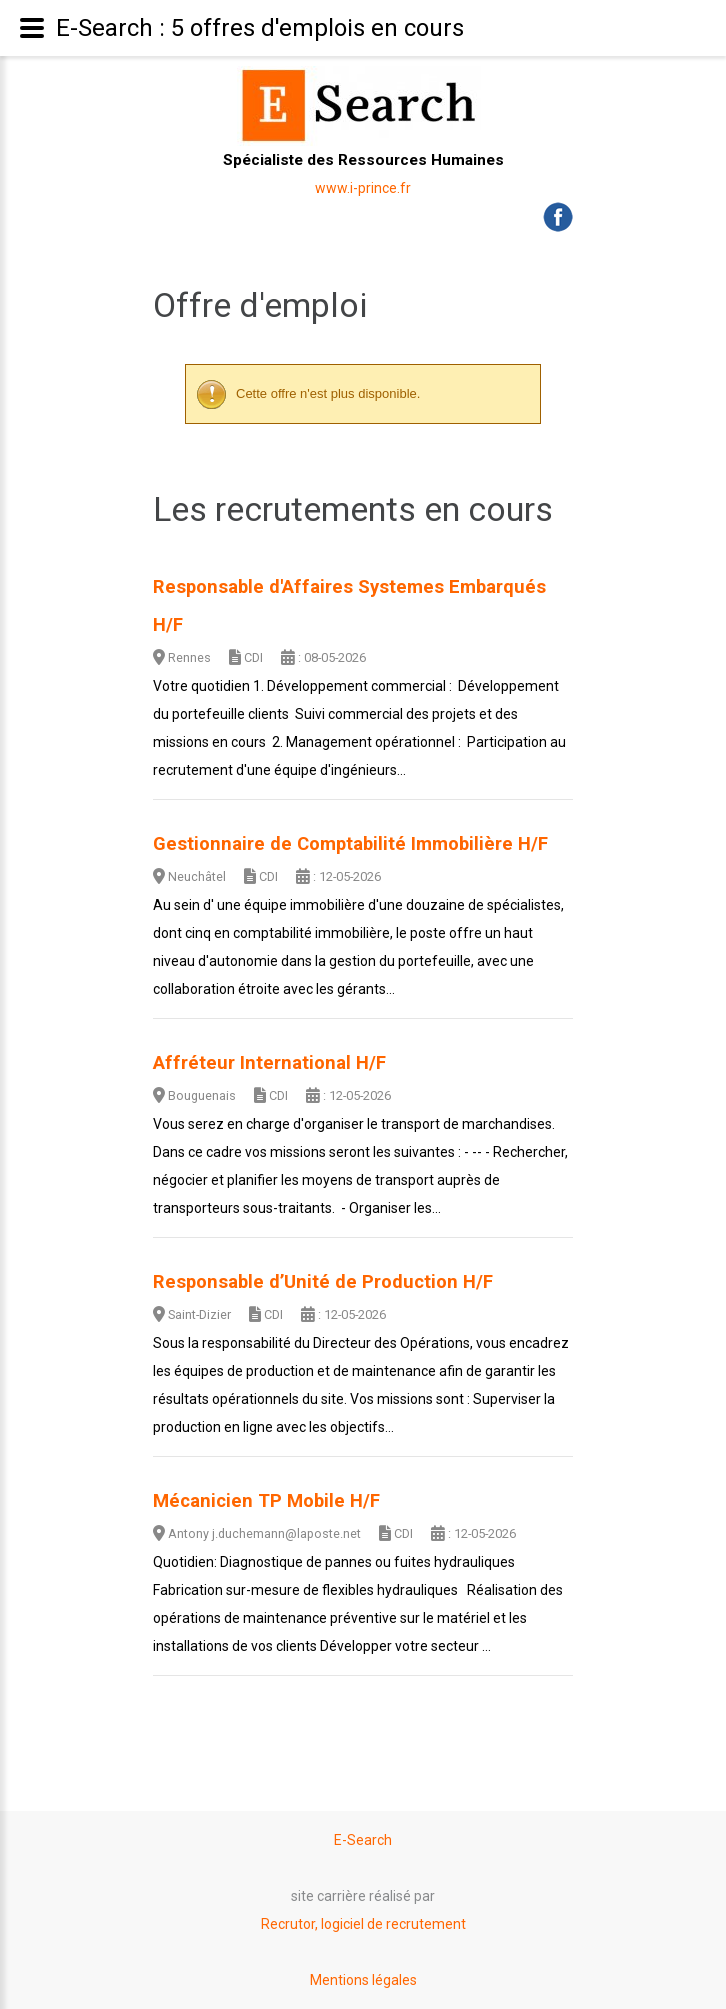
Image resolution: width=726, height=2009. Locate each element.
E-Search (363, 1840)
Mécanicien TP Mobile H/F (266, 1501)
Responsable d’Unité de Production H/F (323, 1282)
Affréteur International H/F (269, 1063)
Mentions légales (363, 1980)
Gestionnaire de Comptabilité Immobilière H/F (350, 844)
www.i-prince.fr (363, 188)
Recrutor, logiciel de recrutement (363, 1924)
